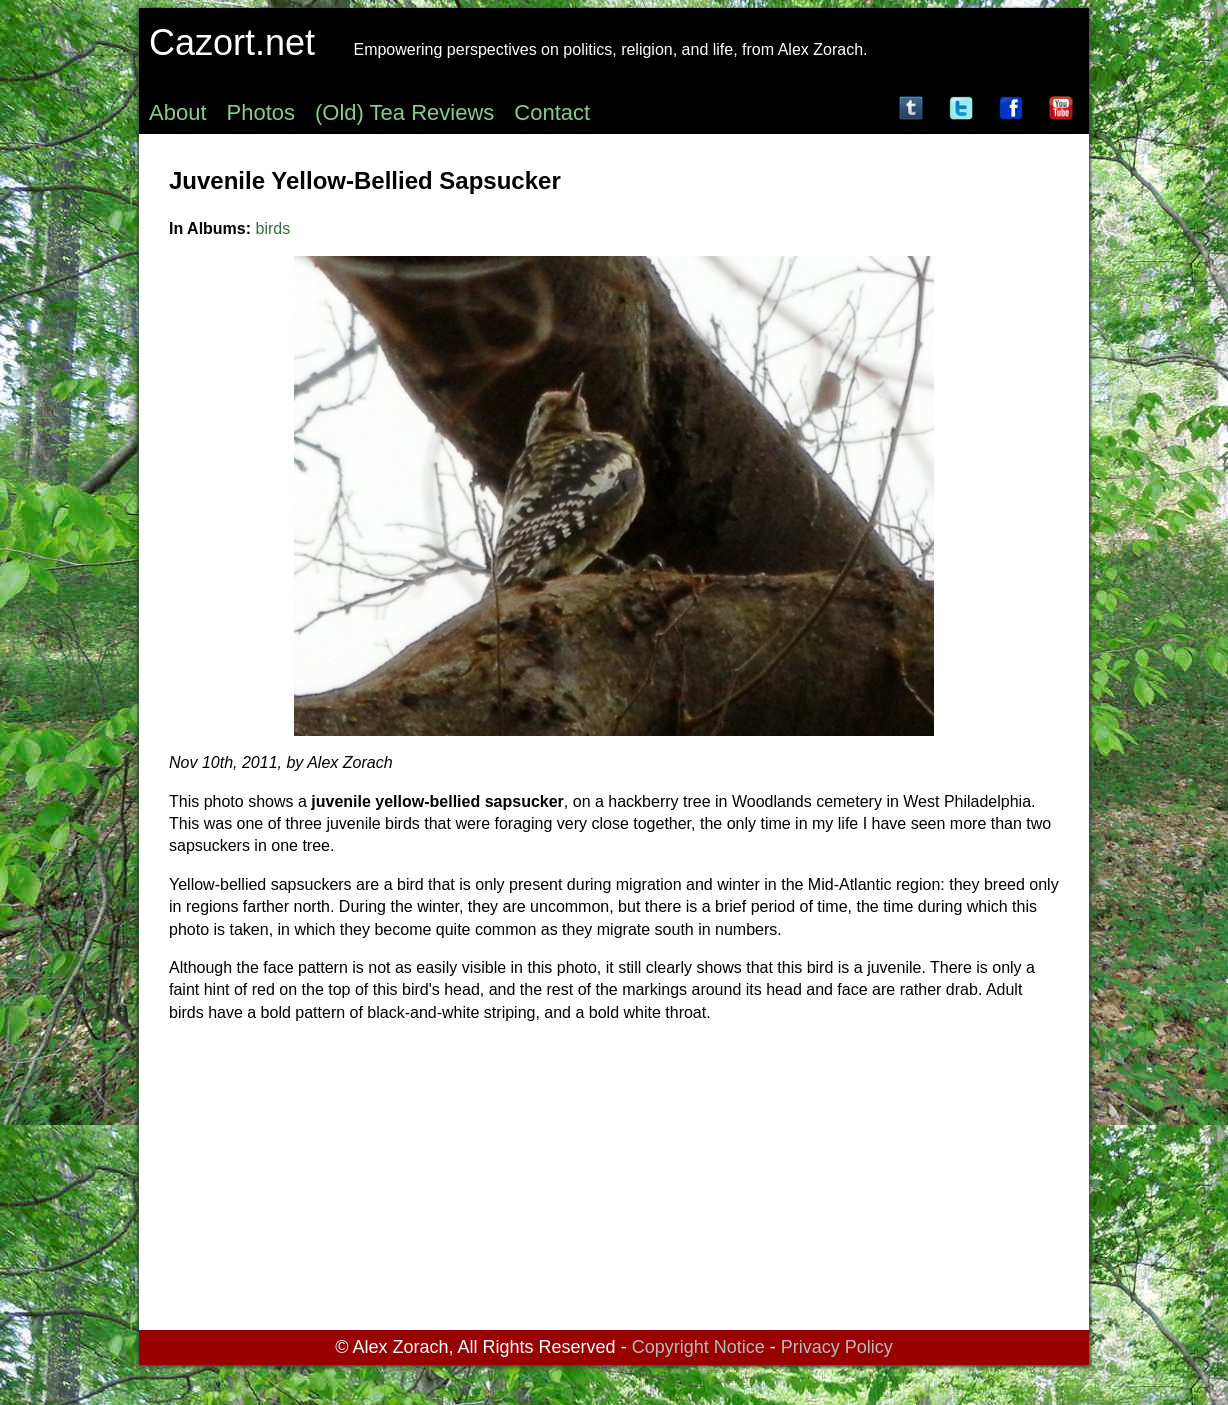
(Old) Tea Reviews (404, 112)
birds (273, 228)
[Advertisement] (614, 1180)
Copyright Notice (698, 1347)
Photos (261, 112)
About (178, 112)
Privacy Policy (837, 1347)
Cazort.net (232, 42)
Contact (552, 112)
